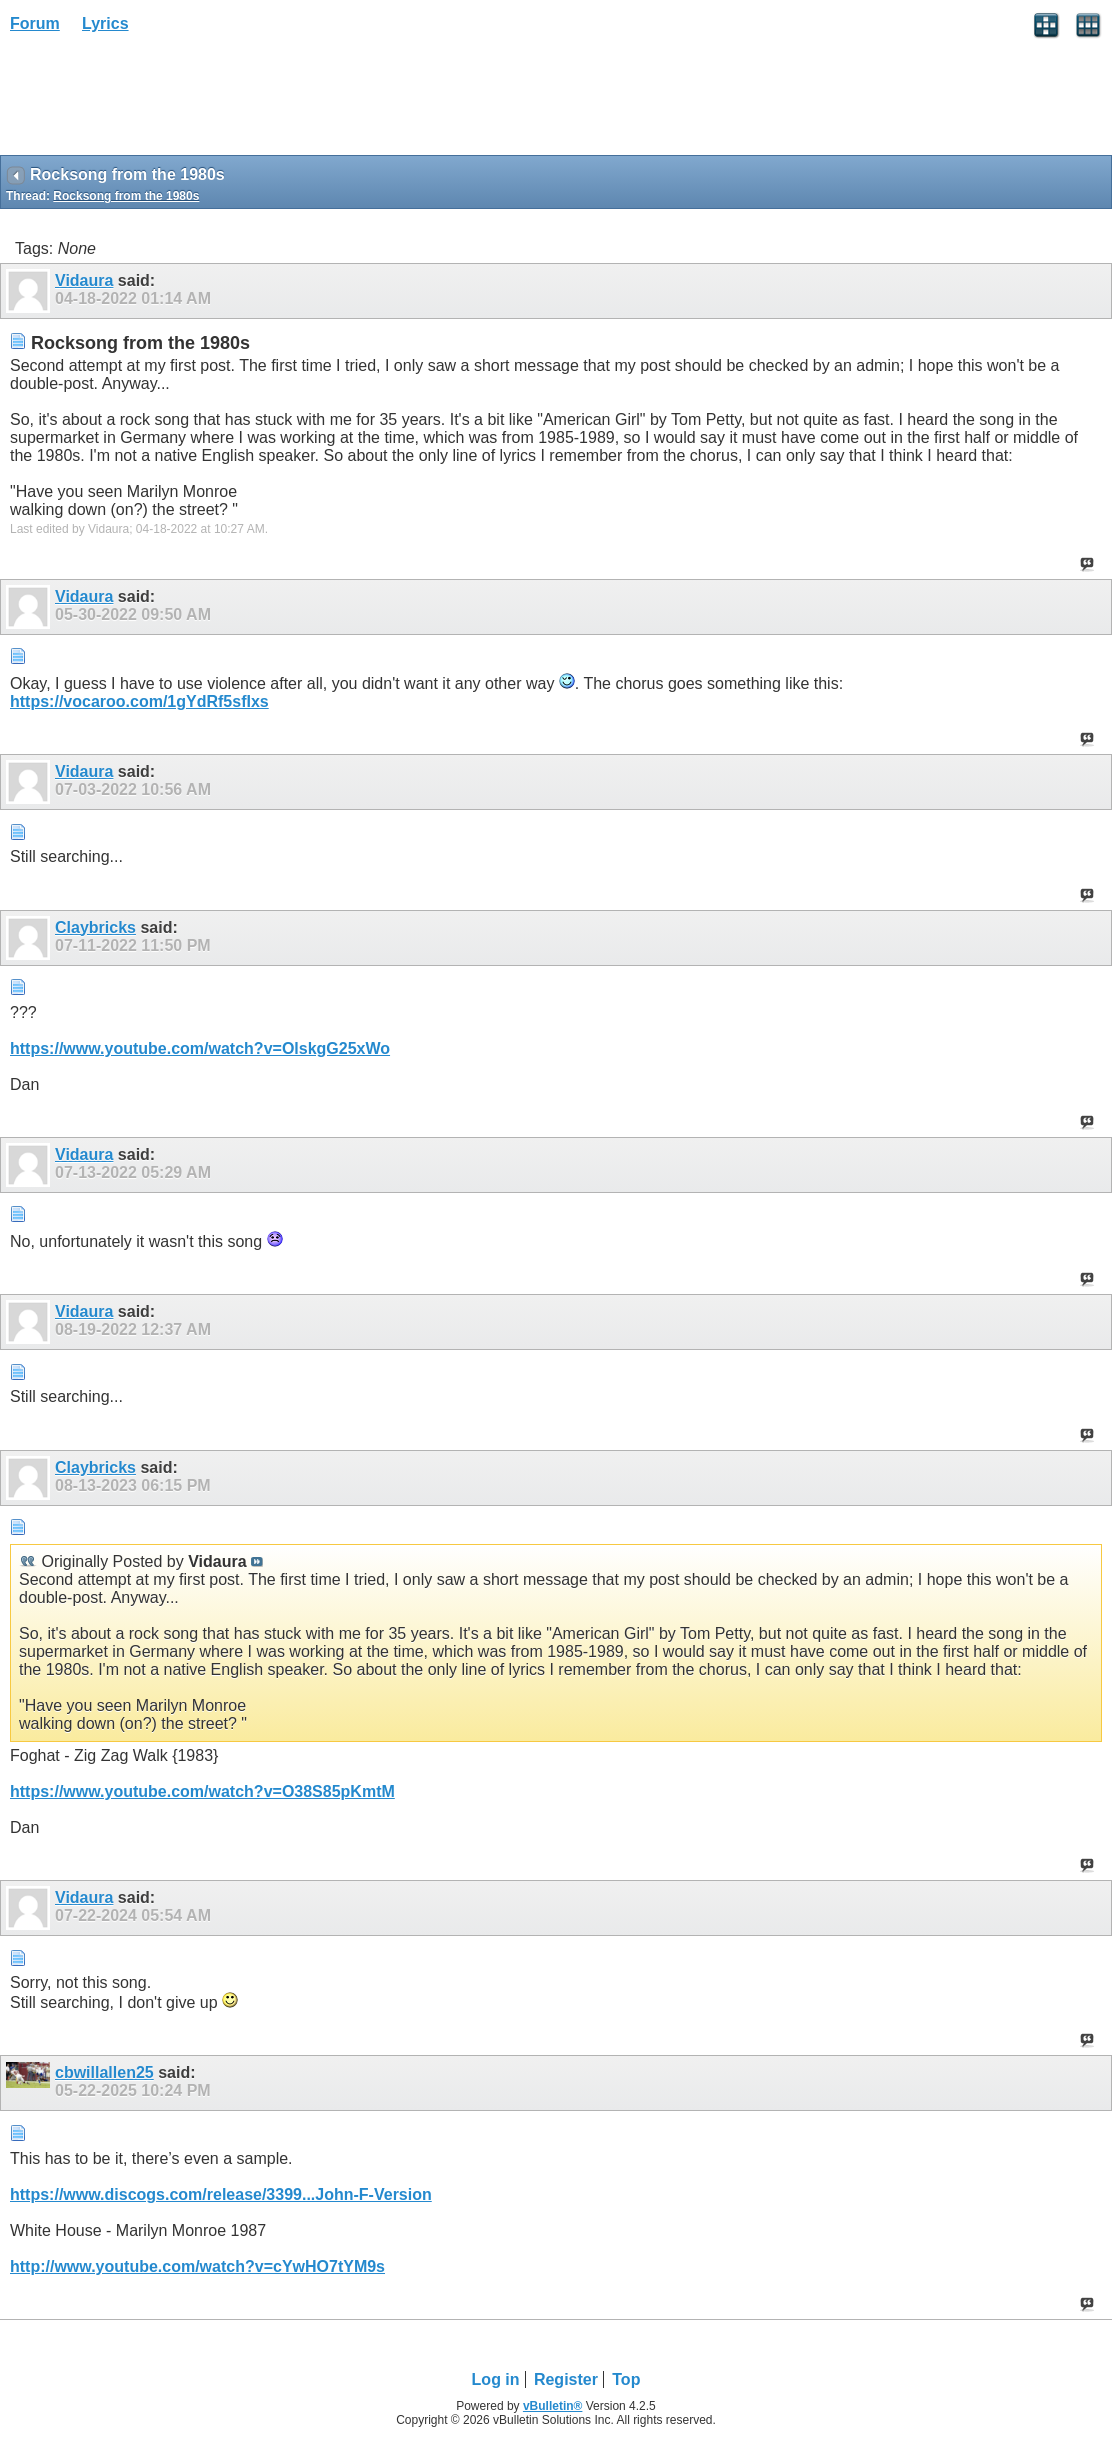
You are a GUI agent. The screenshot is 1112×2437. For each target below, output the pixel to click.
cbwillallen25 (104, 2072)
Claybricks (95, 927)
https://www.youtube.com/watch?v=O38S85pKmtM (202, 1791)
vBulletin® (553, 2406)
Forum (35, 23)
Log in (496, 2379)
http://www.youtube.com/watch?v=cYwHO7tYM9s (197, 2266)
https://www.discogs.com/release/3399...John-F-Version (221, 2194)
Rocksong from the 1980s (126, 196)
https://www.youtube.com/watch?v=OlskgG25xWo (200, 1048)
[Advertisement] (160, 101)
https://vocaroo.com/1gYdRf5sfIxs (139, 701)
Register (566, 2379)
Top (626, 2379)
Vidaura (84, 280)
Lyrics (105, 23)
